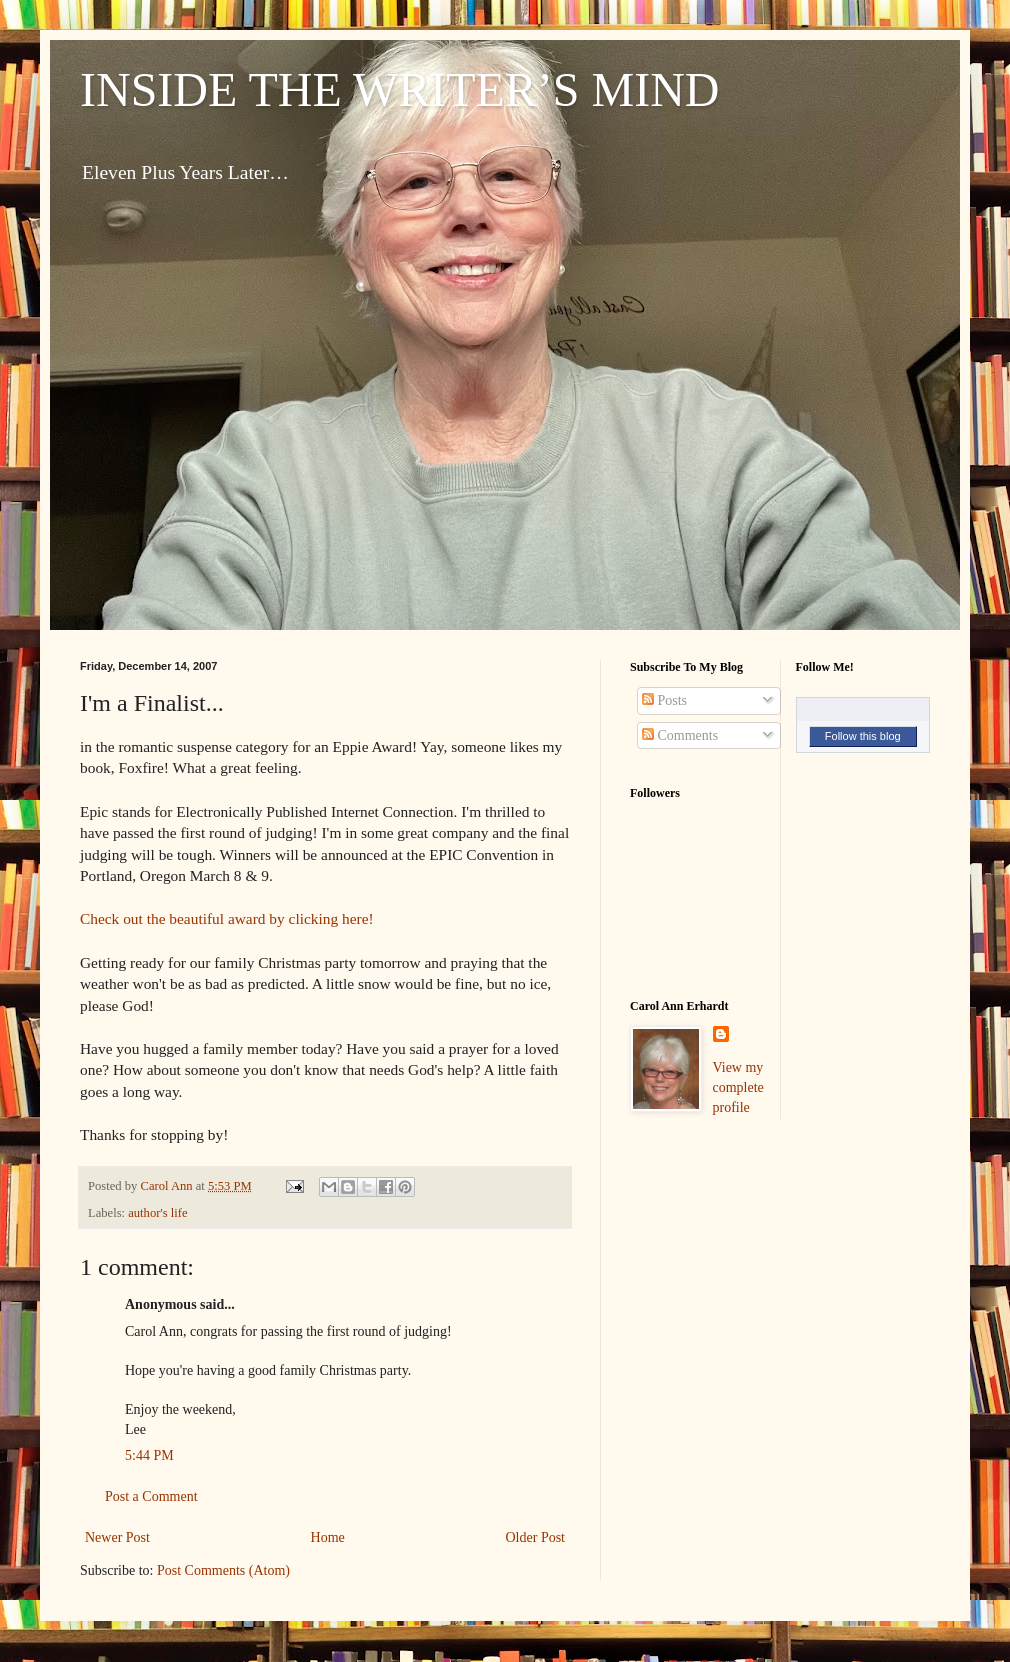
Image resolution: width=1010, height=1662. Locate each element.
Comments (680, 735)
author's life (157, 1213)
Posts (664, 700)
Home (328, 1537)
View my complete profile (738, 1087)
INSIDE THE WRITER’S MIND (400, 89)
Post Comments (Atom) (223, 1570)
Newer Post (117, 1537)
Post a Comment (151, 1496)
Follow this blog (863, 736)
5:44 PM (149, 1455)
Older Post (536, 1537)
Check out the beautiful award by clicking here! (227, 918)
